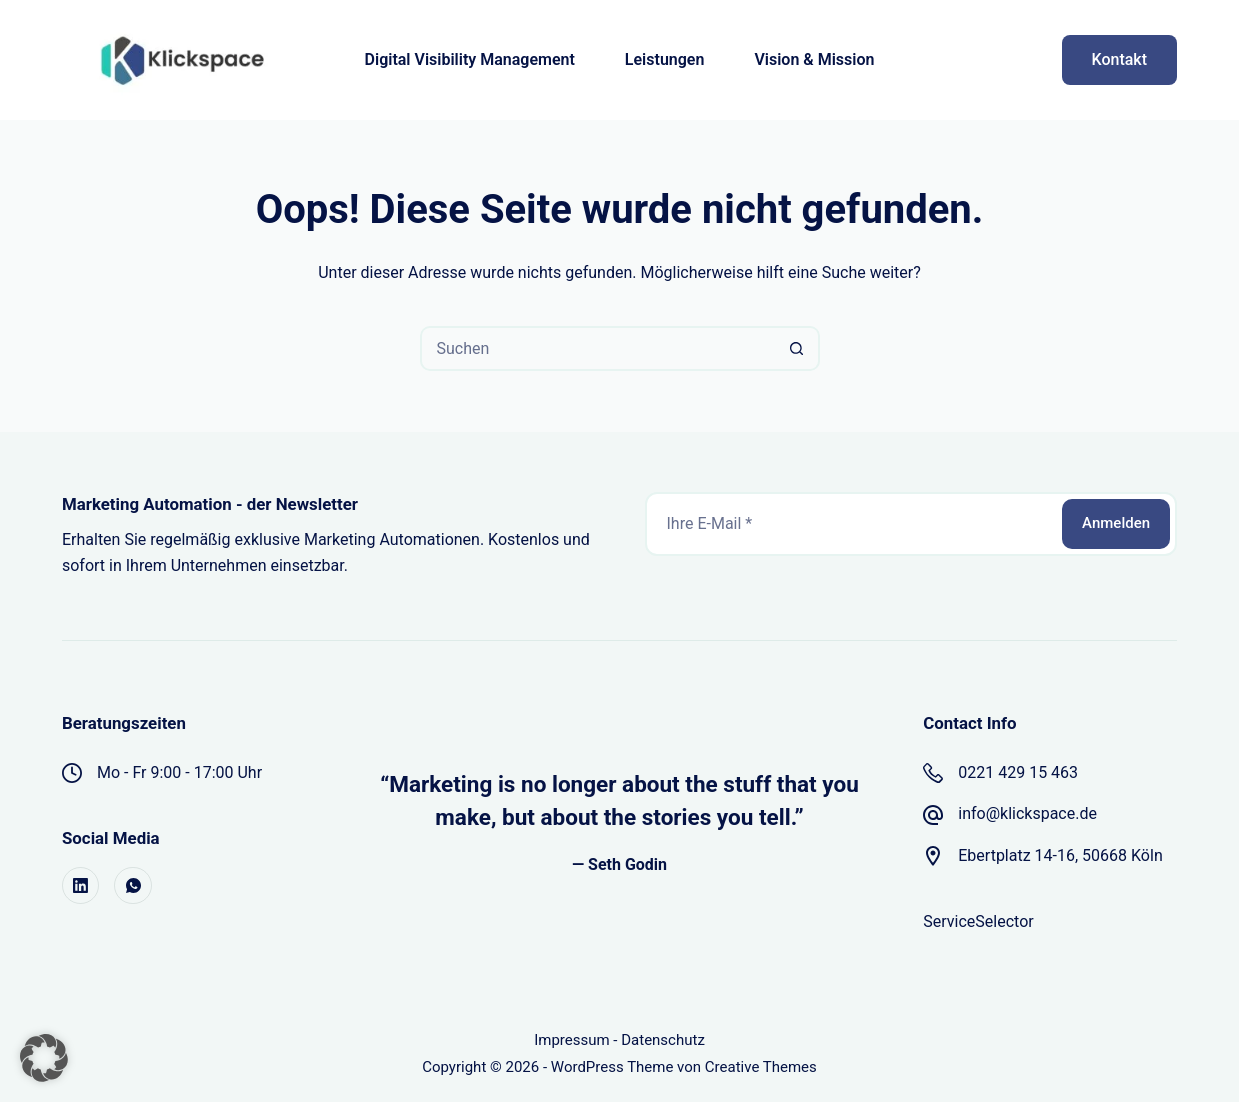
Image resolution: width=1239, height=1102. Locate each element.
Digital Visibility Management (470, 59)
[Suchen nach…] (597, 348)
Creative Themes (761, 1067)
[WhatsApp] (133, 886)
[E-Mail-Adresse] (852, 524)
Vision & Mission (814, 59)
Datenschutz (663, 1040)
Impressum (571, 1040)
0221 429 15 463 (1018, 772)
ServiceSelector (978, 921)
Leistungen (665, 59)
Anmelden (1116, 523)
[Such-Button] (797, 348)
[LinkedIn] (81, 886)
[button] (44, 1058)
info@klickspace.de (1027, 813)
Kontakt (1120, 59)
